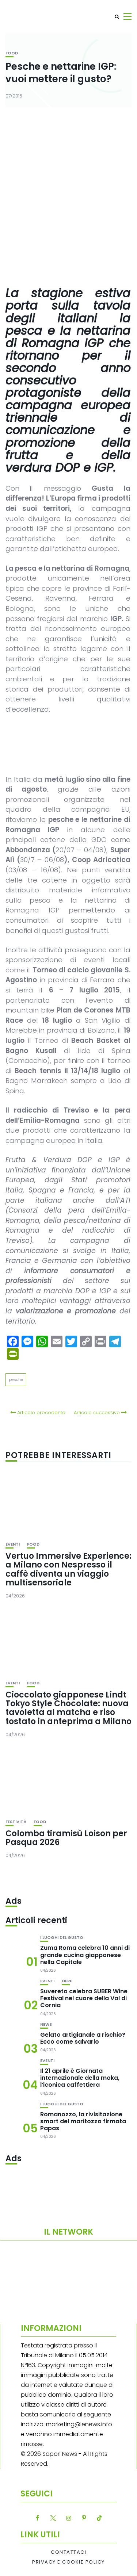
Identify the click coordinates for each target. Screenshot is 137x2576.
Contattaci (68, 2552)
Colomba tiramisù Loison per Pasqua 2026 (66, 1838)
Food (11, 53)
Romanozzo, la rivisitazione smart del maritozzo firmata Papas (83, 2121)
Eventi (12, 1544)
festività (15, 1822)
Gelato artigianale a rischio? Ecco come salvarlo (82, 2038)
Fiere (67, 1981)
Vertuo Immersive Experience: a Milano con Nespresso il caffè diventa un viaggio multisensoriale (68, 1569)
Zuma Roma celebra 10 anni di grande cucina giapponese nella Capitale (85, 1955)
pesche (16, 1379)
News (46, 2024)
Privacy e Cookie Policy (68, 2562)
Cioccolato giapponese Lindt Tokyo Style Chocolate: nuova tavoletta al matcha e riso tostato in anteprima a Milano (68, 1708)
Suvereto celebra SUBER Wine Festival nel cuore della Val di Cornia (84, 1998)
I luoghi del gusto (61, 1938)
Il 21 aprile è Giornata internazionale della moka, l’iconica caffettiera (79, 2078)
